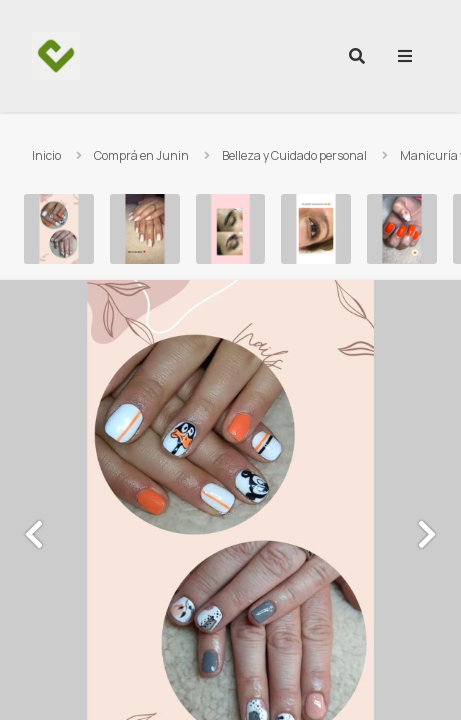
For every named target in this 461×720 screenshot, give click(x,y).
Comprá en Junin (141, 155)
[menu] (405, 56)
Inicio (46, 155)
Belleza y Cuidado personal (294, 155)
